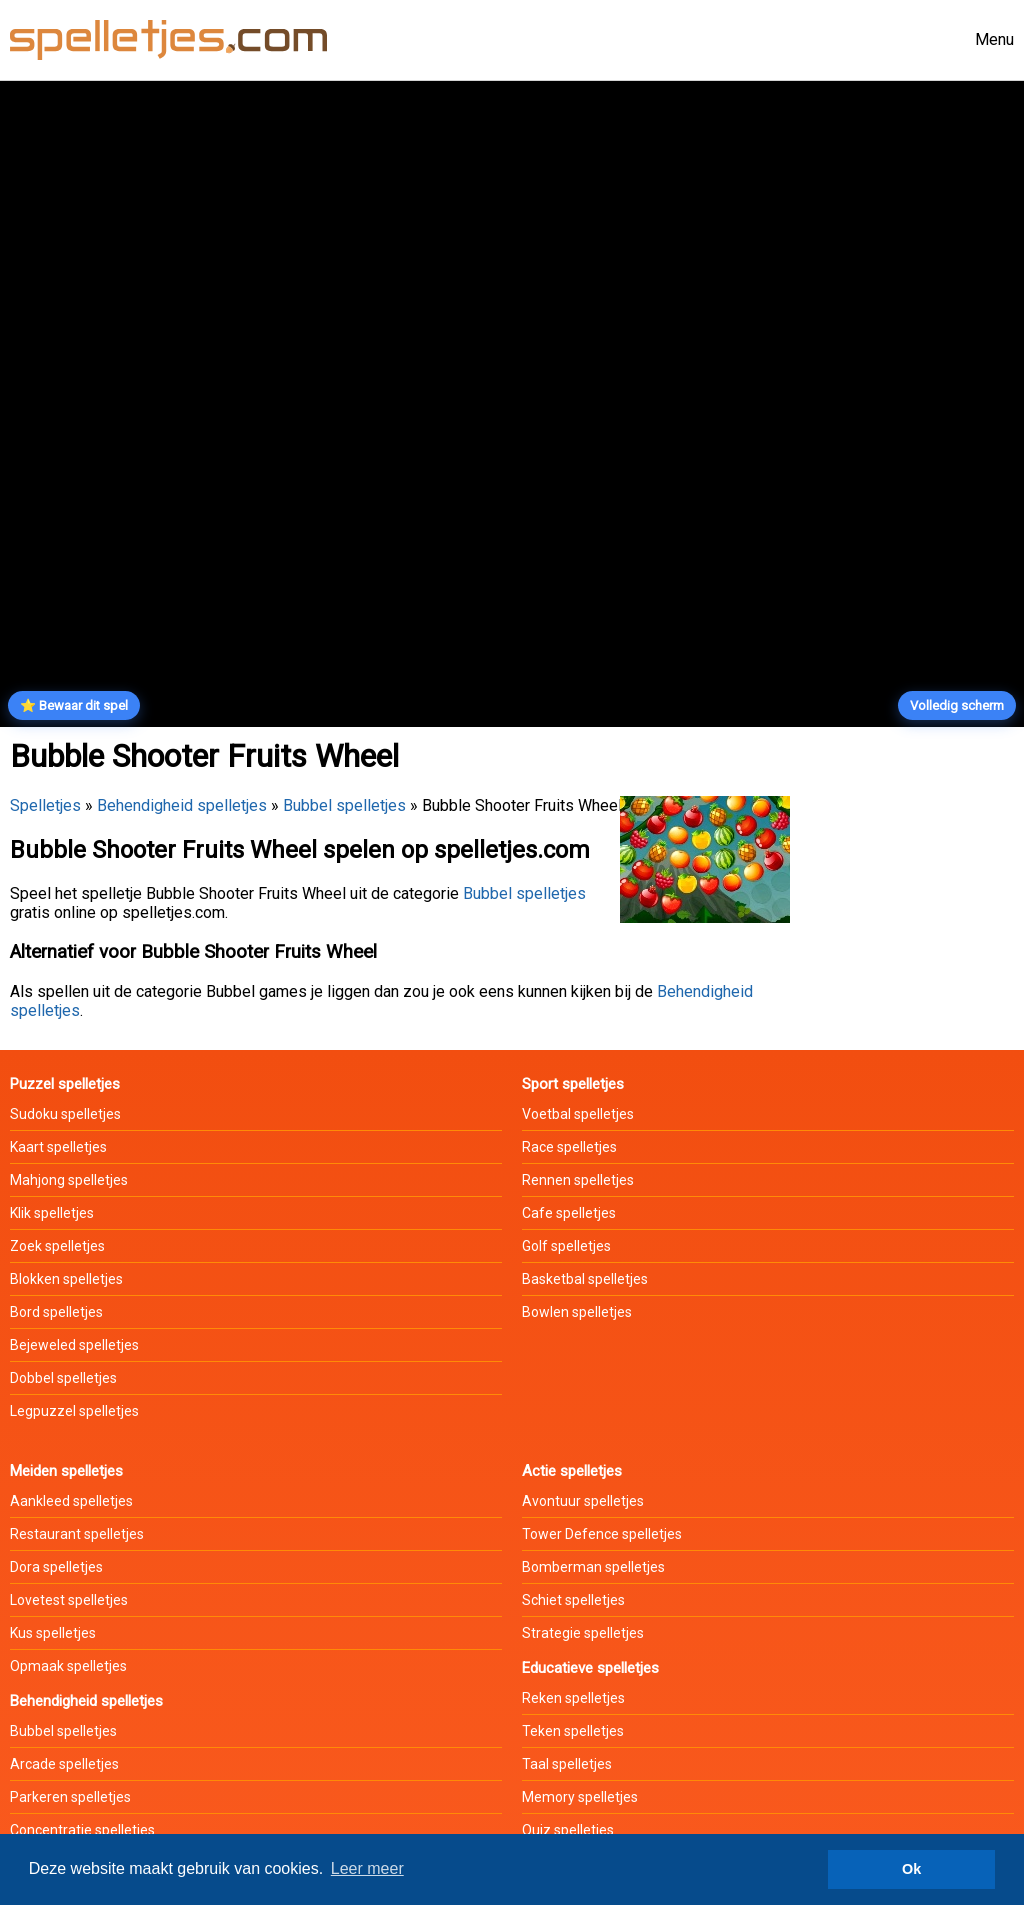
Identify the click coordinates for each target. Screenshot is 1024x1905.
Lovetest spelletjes (69, 1600)
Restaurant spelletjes (77, 1534)
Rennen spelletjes (578, 1180)
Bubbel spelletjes (344, 805)
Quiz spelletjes (568, 1830)
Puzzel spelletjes (65, 1084)
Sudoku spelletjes (65, 1114)
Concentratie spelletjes (82, 1830)
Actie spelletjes (572, 1471)
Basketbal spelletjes (585, 1279)
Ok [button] (911, 1869)
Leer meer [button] (367, 1868)
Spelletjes (45, 805)
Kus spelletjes (53, 1633)
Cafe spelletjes (569, 1213)
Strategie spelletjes (583, 1633)
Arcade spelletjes (64, 1764)
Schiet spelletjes (573, 1600)
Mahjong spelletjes (69, 1180)
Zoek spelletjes (57, 1246)
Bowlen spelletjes (577, 1312)
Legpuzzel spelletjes (74, 1411)
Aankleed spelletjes (71, 1501)
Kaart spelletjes (58, 1147)
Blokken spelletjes (66, 1279)
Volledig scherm (957, 705)
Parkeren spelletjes (70, 1797)
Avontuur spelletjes (583, 1501)
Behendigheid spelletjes (182, 805)
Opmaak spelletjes (68, 1666)
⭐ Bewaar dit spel (74, 705)
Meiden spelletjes (66, 1471)
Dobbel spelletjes (63, 1378)
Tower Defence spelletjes (602, 1534)
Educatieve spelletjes (590, 1668)
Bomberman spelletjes (593, 1567)
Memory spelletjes (580, 1797)
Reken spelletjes (573, 1698)
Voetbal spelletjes (578, 1114)
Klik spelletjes (52, 1213)
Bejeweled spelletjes (74, 1345)
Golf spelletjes (566, 1246)
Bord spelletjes (56, 1312)
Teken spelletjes (573, 1731)
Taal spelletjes (567, 1764)
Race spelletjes (569, 1147)
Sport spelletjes (573, 1084)
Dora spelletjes (56, 1567)
